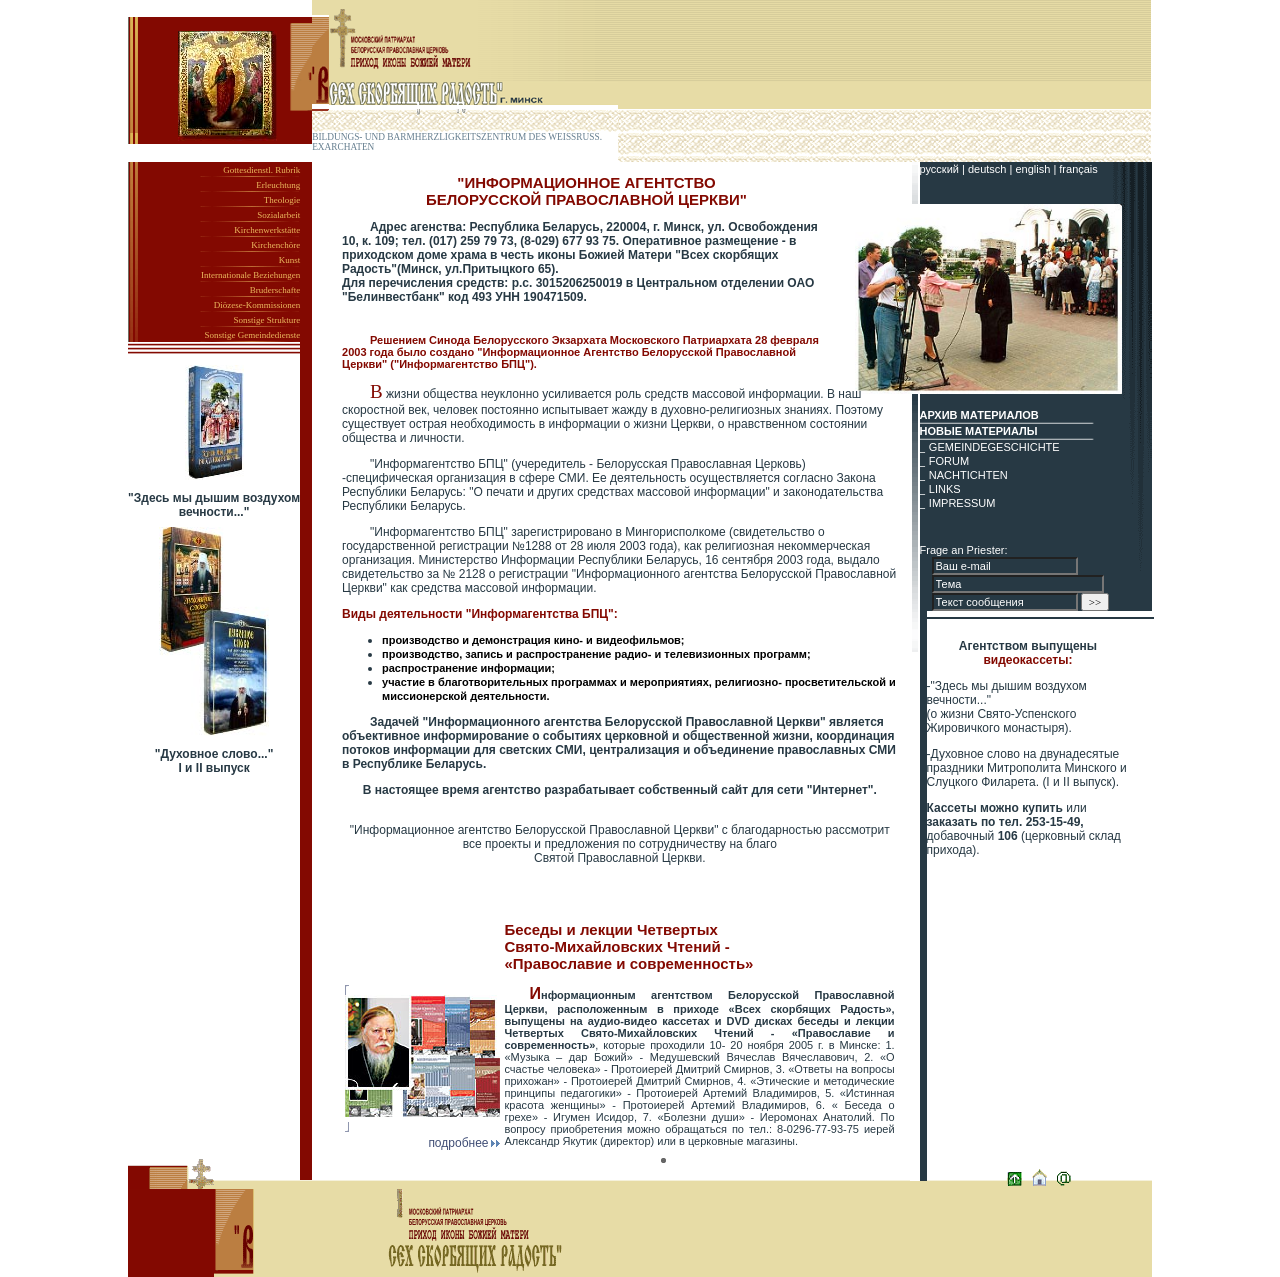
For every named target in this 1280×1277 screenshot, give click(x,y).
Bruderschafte (275, 290)
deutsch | (992, 169)
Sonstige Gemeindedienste (252, 335)
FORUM (949, 461)
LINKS (945, 489)
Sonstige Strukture (266, 320)
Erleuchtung (278, 185)
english (1034, 169)
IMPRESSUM (962, 503)
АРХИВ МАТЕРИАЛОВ (979, 415)
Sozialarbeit (278, 215)
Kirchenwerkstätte (267, 230)
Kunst (290, 260)
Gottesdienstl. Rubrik (261, 170)
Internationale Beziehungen (250, 275)
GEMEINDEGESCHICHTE (994, 447)
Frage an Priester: (964, 550)
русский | (944, 169)
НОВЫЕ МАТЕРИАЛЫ (979, 431)
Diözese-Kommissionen (257, 305)
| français (1075, 169)
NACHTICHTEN (968, 475)
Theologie (282, 200)
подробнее (464, 1143)
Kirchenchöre (275, 245)
